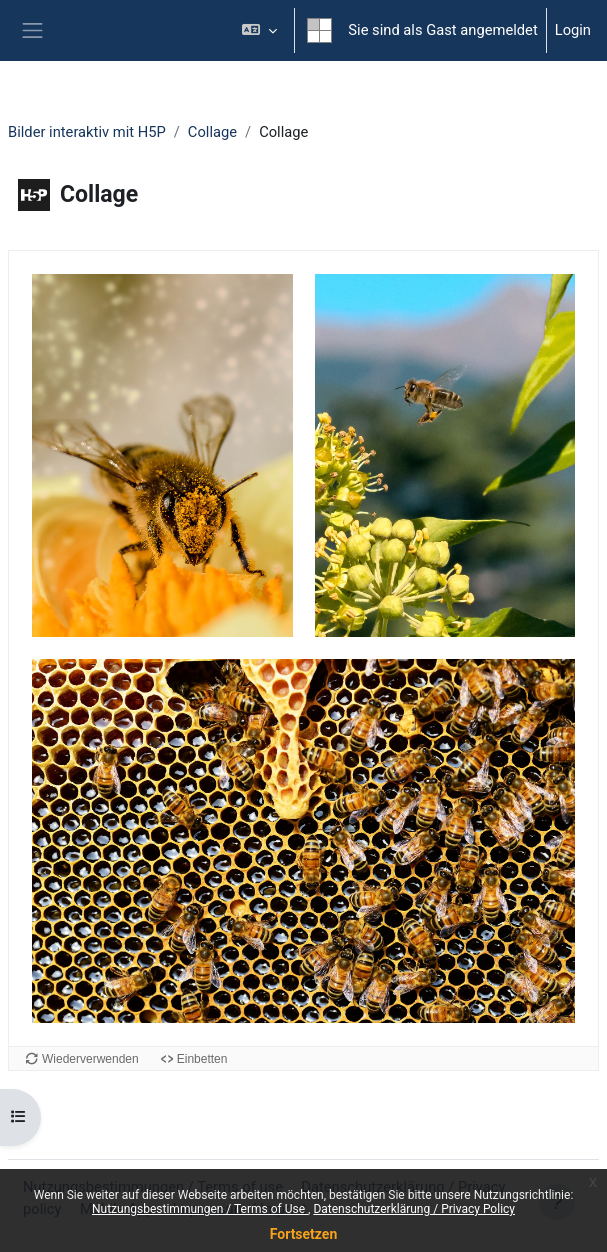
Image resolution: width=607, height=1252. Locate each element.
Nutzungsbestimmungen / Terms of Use (200, 1209)
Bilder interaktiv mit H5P (87, 132)
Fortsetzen (304, 1234)
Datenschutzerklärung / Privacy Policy (414, 1209)
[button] (259, 30)
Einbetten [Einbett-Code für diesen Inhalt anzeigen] (202, 1059)
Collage (212, 132)
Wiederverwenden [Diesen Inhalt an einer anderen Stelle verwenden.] (90, 1059)
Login (573, 30)
